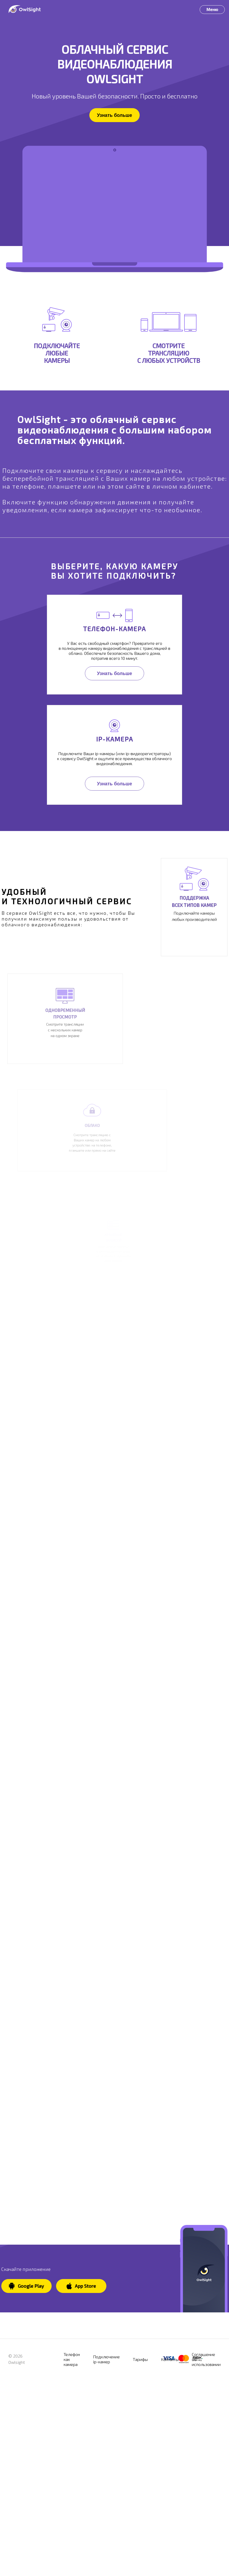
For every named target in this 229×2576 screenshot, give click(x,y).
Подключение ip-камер (106, 2471)
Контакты (170, 2470)
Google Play (26, 2397)
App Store (81, 2397)
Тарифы (140, 2470)
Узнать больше (114, 115)
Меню (212, 9)
